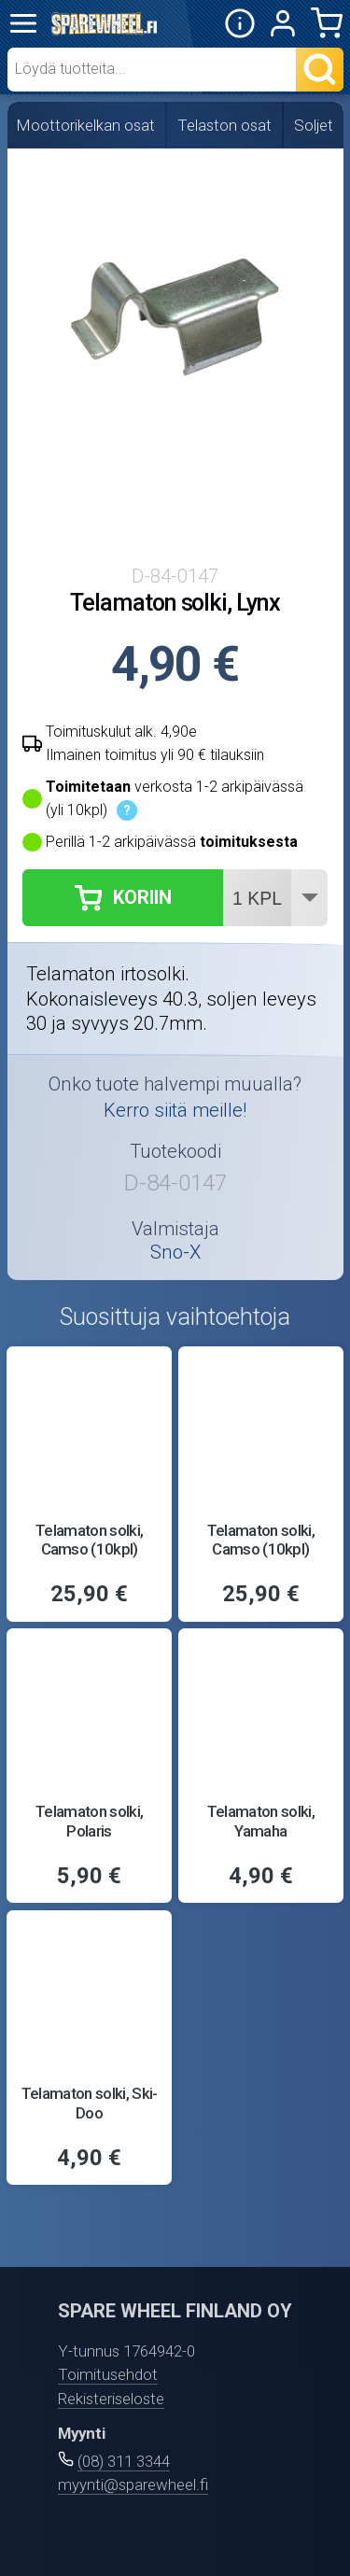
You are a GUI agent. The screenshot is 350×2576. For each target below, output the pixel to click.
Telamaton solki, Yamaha (261, 1820)
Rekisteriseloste (111, 2398)
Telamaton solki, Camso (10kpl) (89, 1539)
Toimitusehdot (108, 2374)
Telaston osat (224, 125)
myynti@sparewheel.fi (133, 2484)
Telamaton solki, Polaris (89, 1820)
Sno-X (175, 1252)
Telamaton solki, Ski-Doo (89, 2102)
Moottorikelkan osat (86, 125)
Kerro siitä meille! (175, 1110)
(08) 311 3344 (123, 2461)
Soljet (313, 125)
